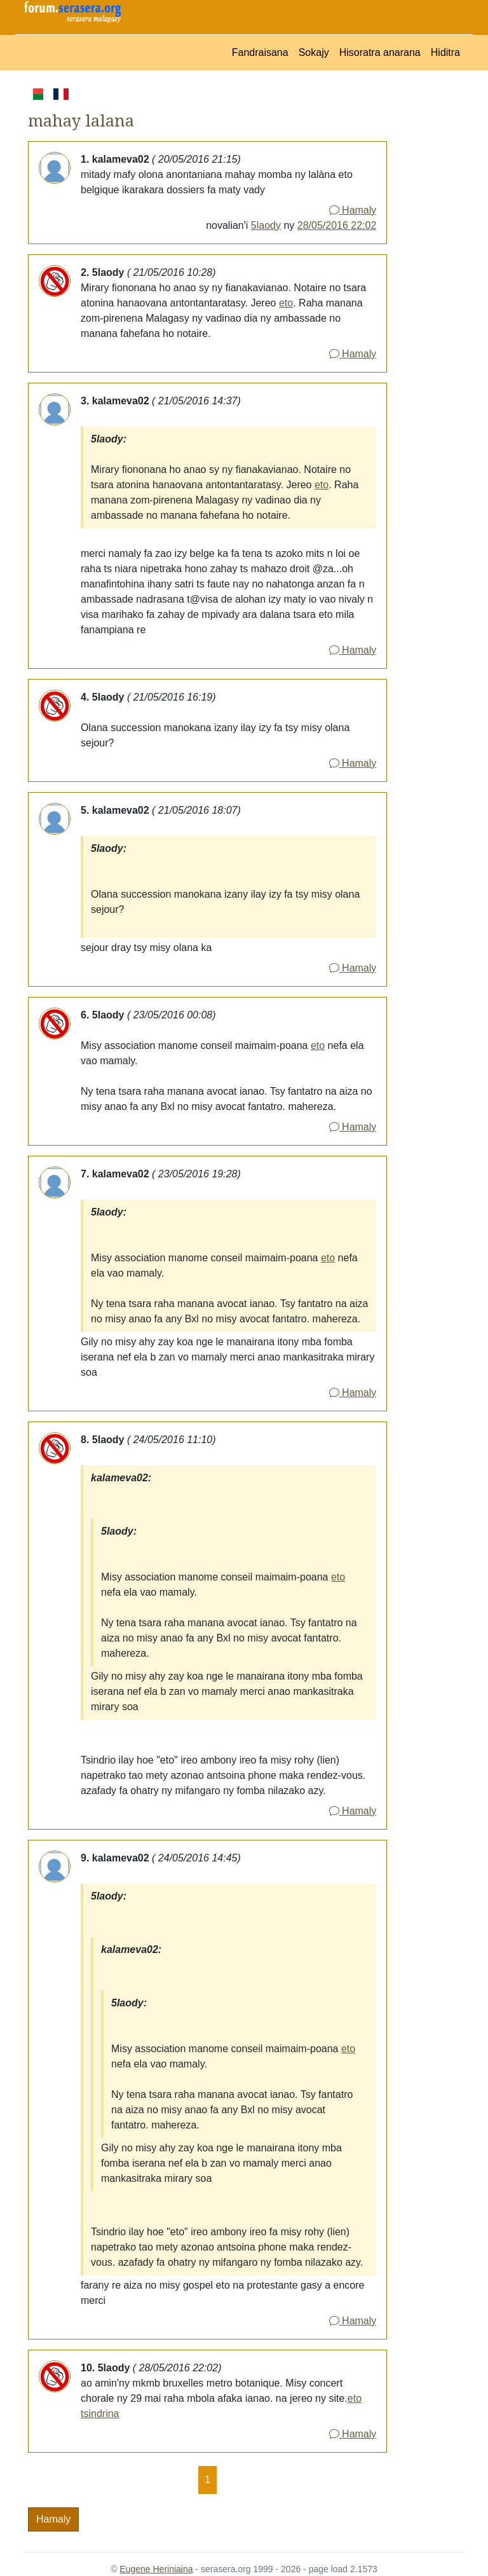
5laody (266, 225)
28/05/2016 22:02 (337, 225)
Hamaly (353, 210)
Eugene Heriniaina (156, 2569)
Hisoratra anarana (380, 52)
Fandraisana (260, 52)
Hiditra (445, 52)
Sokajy (314, 52)
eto (286, 303)
